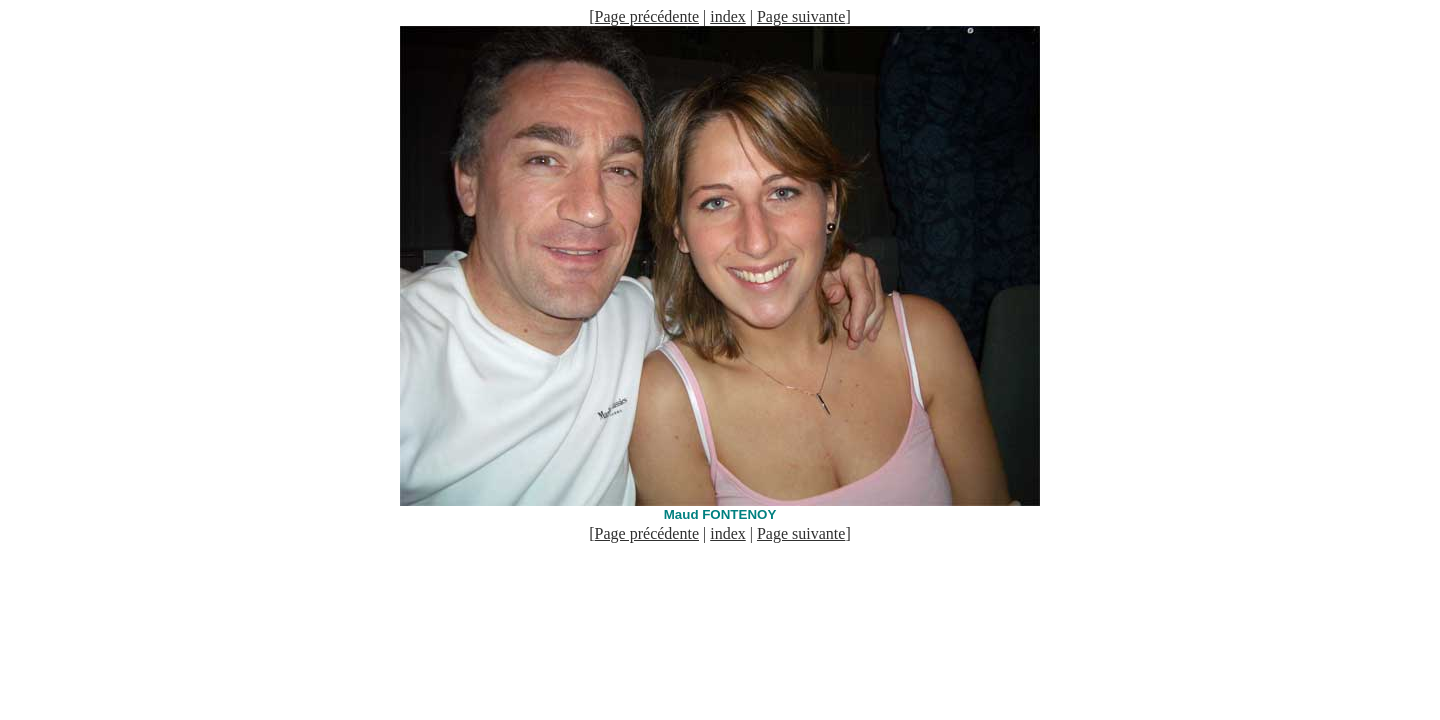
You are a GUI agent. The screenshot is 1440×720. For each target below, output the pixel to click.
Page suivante (801, 16)
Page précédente (647, 16)
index (728, 16)
